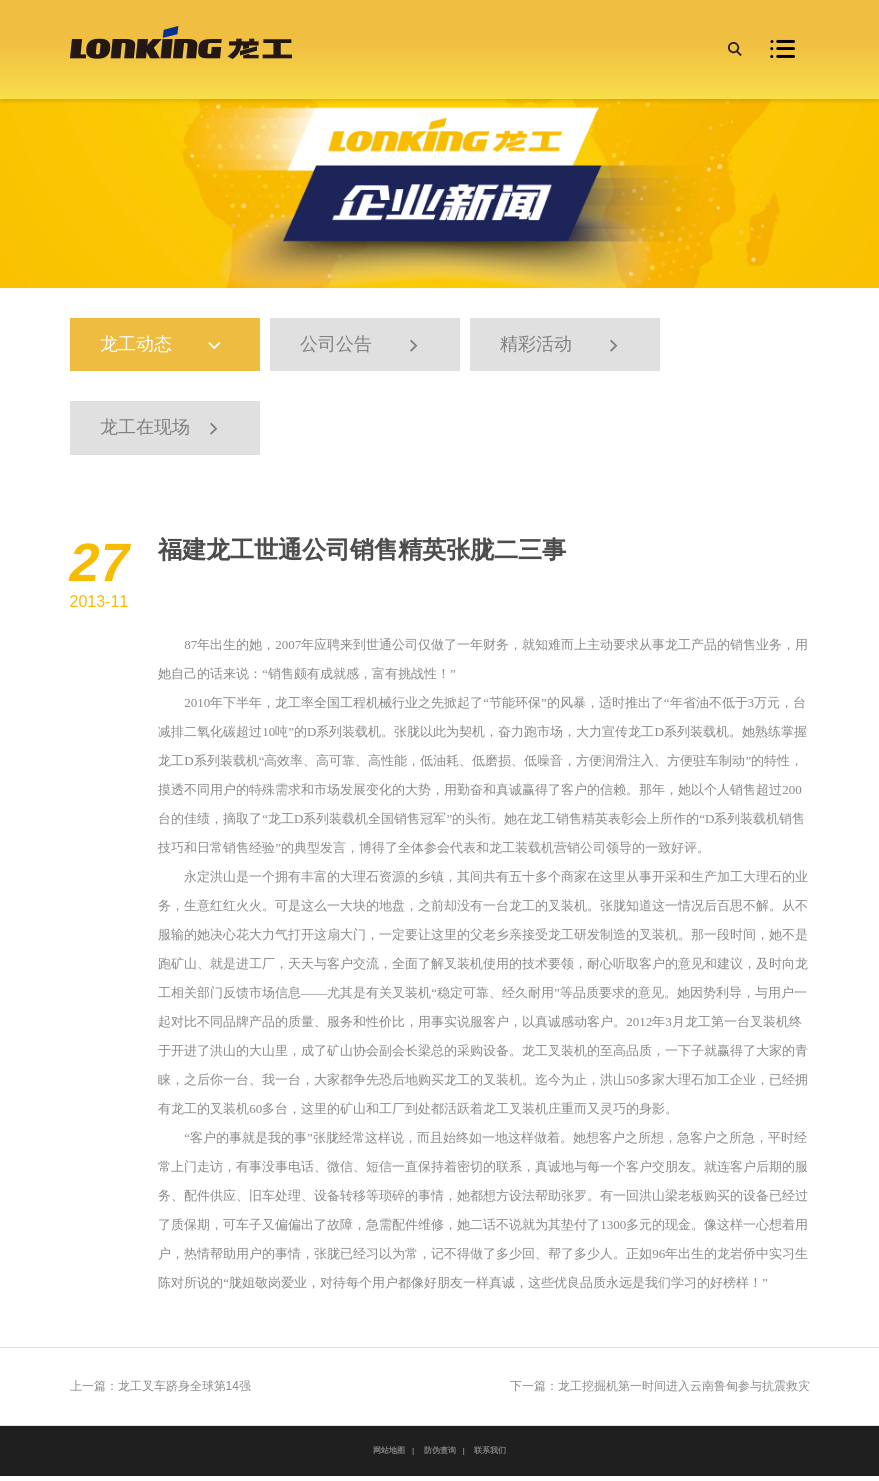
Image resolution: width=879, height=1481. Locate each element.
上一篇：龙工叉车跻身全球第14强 (160, 1391)
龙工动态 (171, 346)
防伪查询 (440, 1455)
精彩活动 (562, 346)
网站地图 (389, 1455)
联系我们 (490, 1455)
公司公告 (362, 346)
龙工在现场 (162, 432)
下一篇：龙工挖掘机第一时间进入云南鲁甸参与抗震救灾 (660, 1391)
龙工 (678, 649)
